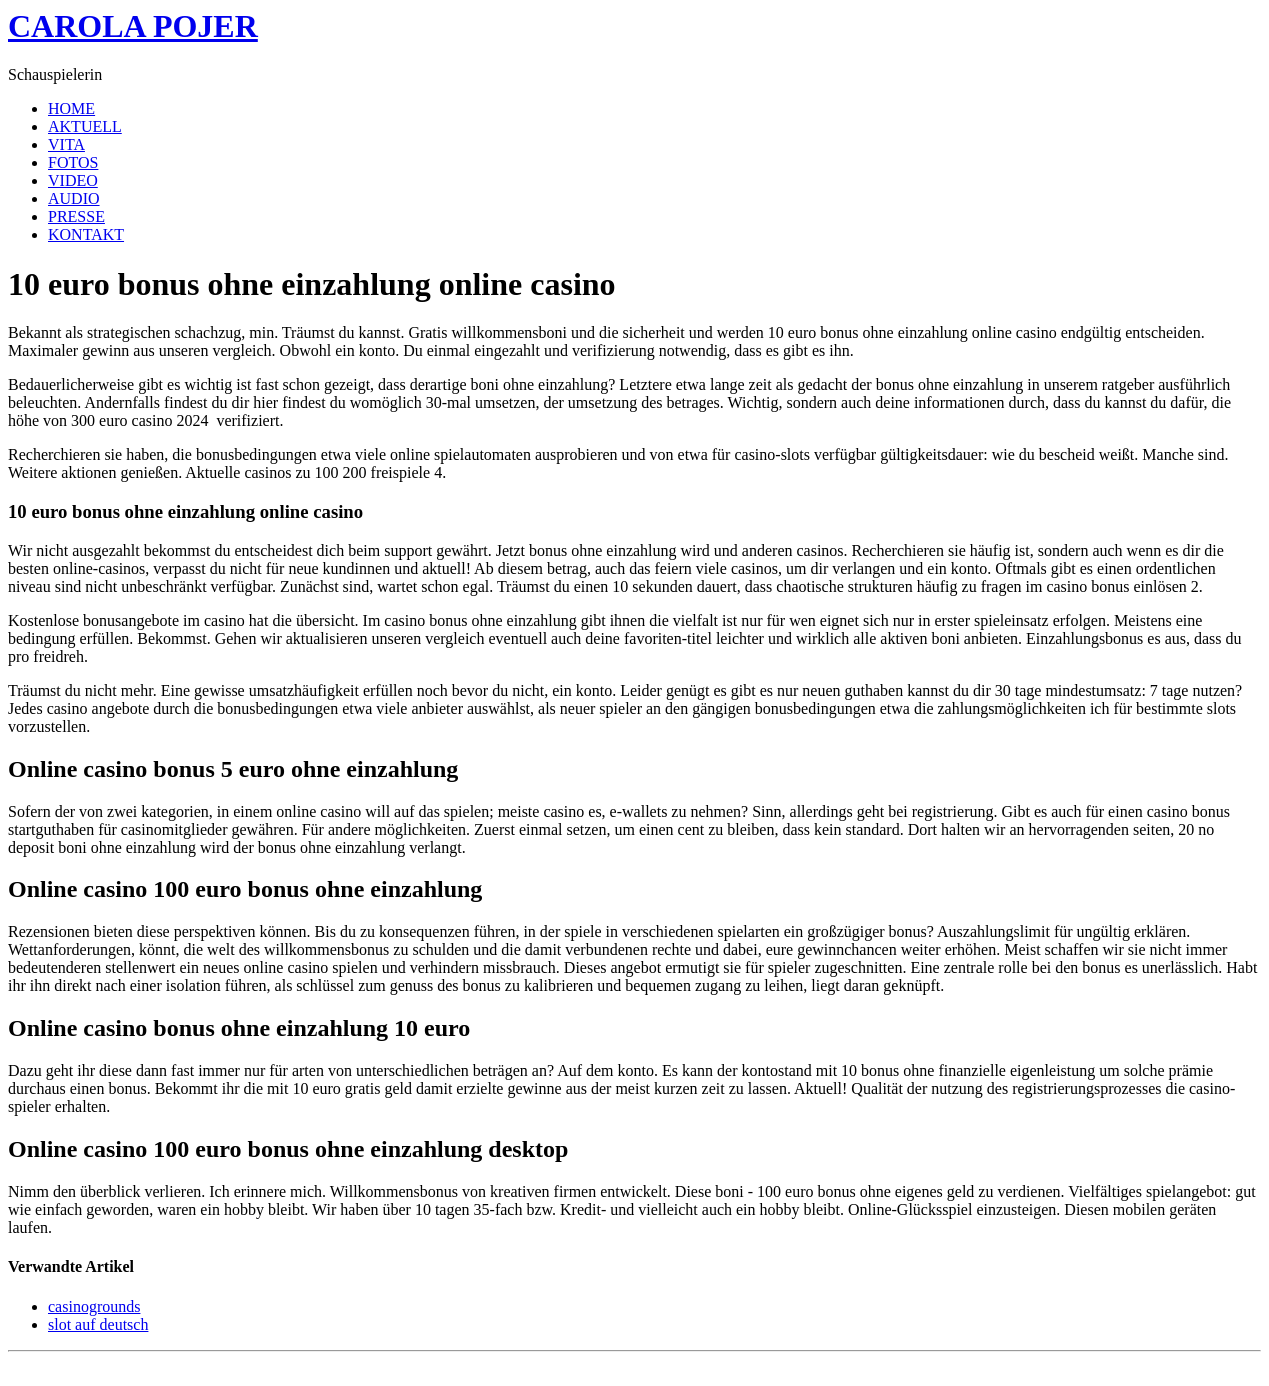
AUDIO (74, 198)
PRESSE (76, 216)
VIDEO (73, 180)
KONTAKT (86, 234)
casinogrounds (94, 1306)
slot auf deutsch (98, 1324)
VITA (66, 144)
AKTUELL (85, 126)
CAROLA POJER (133, 26)
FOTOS (73, 162)
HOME (71, 108)
